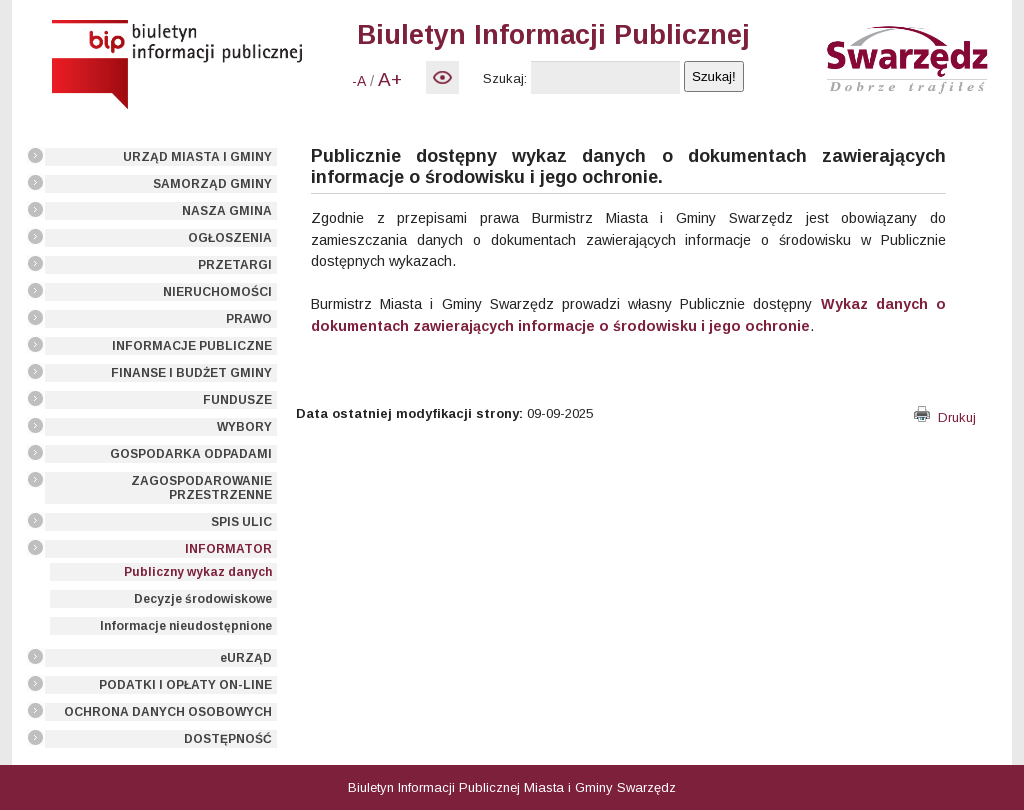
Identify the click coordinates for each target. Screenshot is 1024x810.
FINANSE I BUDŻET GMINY (191, 373)
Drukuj (945, 417)
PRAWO (249, 319)
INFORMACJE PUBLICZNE (192, 346)
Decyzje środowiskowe (203, 599)
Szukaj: (505, 78)
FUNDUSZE (237, 400)
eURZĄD (246, 658)
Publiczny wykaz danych (198, 572)
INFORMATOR (228, 549)
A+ (390, 79)
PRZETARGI (235, 265)
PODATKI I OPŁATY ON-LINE (185, 685)
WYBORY (244, 427)
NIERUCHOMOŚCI (217, 292)
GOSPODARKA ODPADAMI (191, 454)
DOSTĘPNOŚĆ (228, 739)
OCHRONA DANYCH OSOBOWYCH (168, 712)
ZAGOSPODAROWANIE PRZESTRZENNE (201, 488)
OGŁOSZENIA (230, 238)
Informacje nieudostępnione (186, 626)
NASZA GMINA (227, 211)
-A (359, 81)
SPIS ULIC (241, 522)
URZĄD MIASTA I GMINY (197, 157)
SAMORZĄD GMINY (212, 184)
